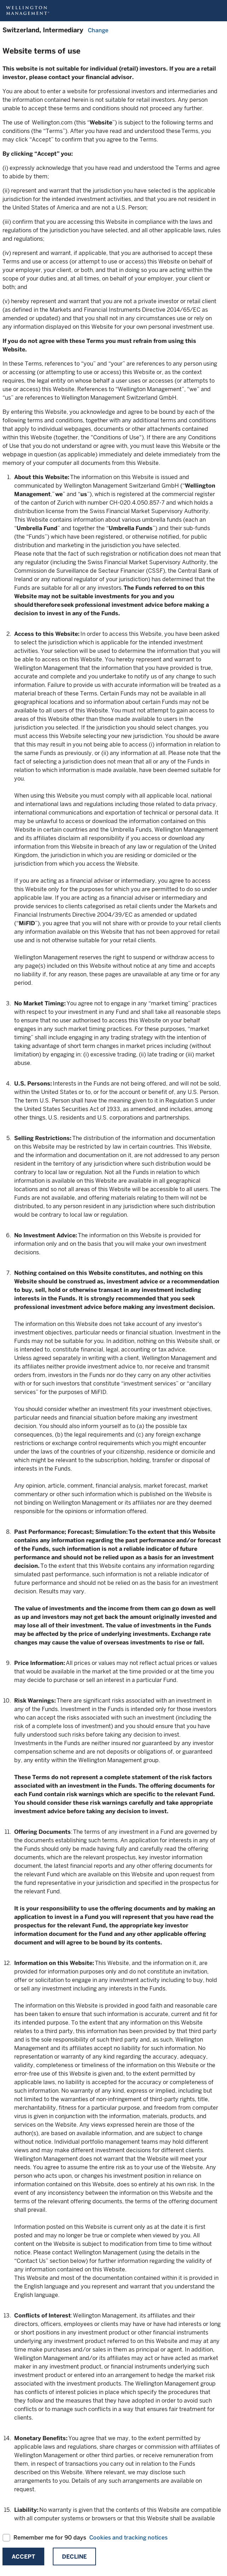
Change (98, 30)
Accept (23, 2556)
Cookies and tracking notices (128, 2537)
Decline (74, 2556)
